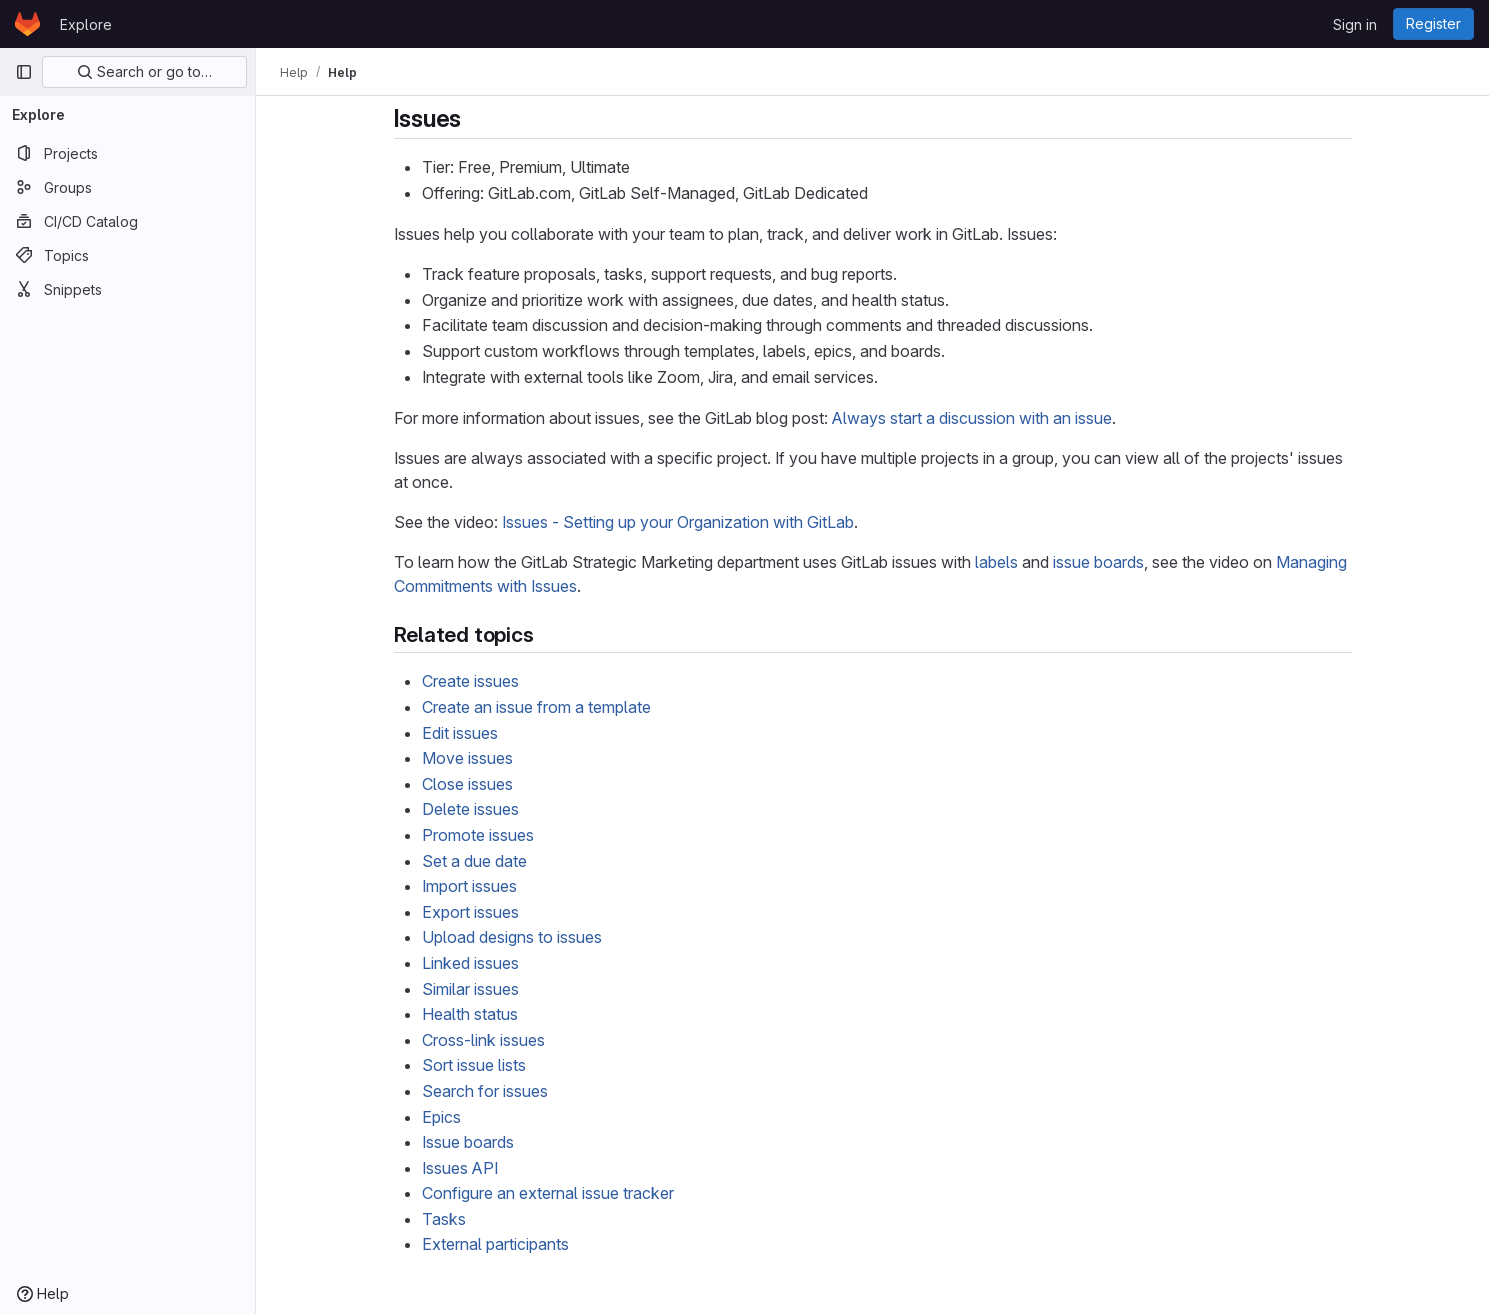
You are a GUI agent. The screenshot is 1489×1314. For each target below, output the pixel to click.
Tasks (444, 1219)
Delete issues (470, 809)
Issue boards (468, 1142)
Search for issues (485, 1091)
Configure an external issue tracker (548, 1193)
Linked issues (470, 963)
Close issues (467, 784)
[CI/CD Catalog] (127, 221)
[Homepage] (27, 24)
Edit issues (460, 733)
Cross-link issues (483, 1040)
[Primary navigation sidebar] (24, 72)
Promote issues (478, 835)
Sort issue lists (474, 1065)
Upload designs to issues (512, 937)
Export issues (470, 912)
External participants (495, 1244)
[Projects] (127, 153)
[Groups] (127, 187)
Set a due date (474, 861)
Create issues (470, 681)
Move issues (467, 758)
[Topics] (127, 255)
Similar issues (470, 989)
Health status (470, 1014)
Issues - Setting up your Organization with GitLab (678, 522)
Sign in (1355, 24)
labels (996, 562)
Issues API (460, 1168)
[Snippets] (127, 289)
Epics (441, 1117)
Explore (86, 24)
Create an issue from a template (536, 707)
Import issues (469, 886)
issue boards (1098, 562)
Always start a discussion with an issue (972, 418)
